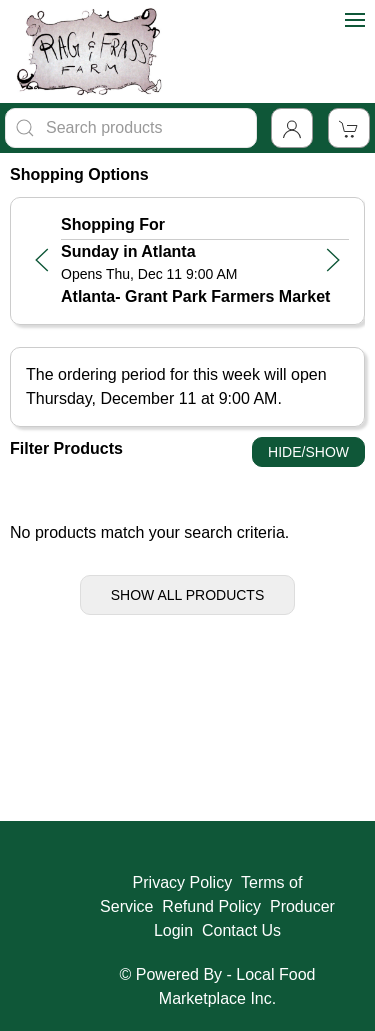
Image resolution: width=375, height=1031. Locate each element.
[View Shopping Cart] (349, 128)
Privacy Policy (183, 882)
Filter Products (66, 448)
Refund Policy (211, 906)
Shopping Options (79, 174)
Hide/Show (308, 452)
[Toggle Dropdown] (292, 128)
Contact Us (241, 930)
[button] (42, 260)
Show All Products (188, 595)
